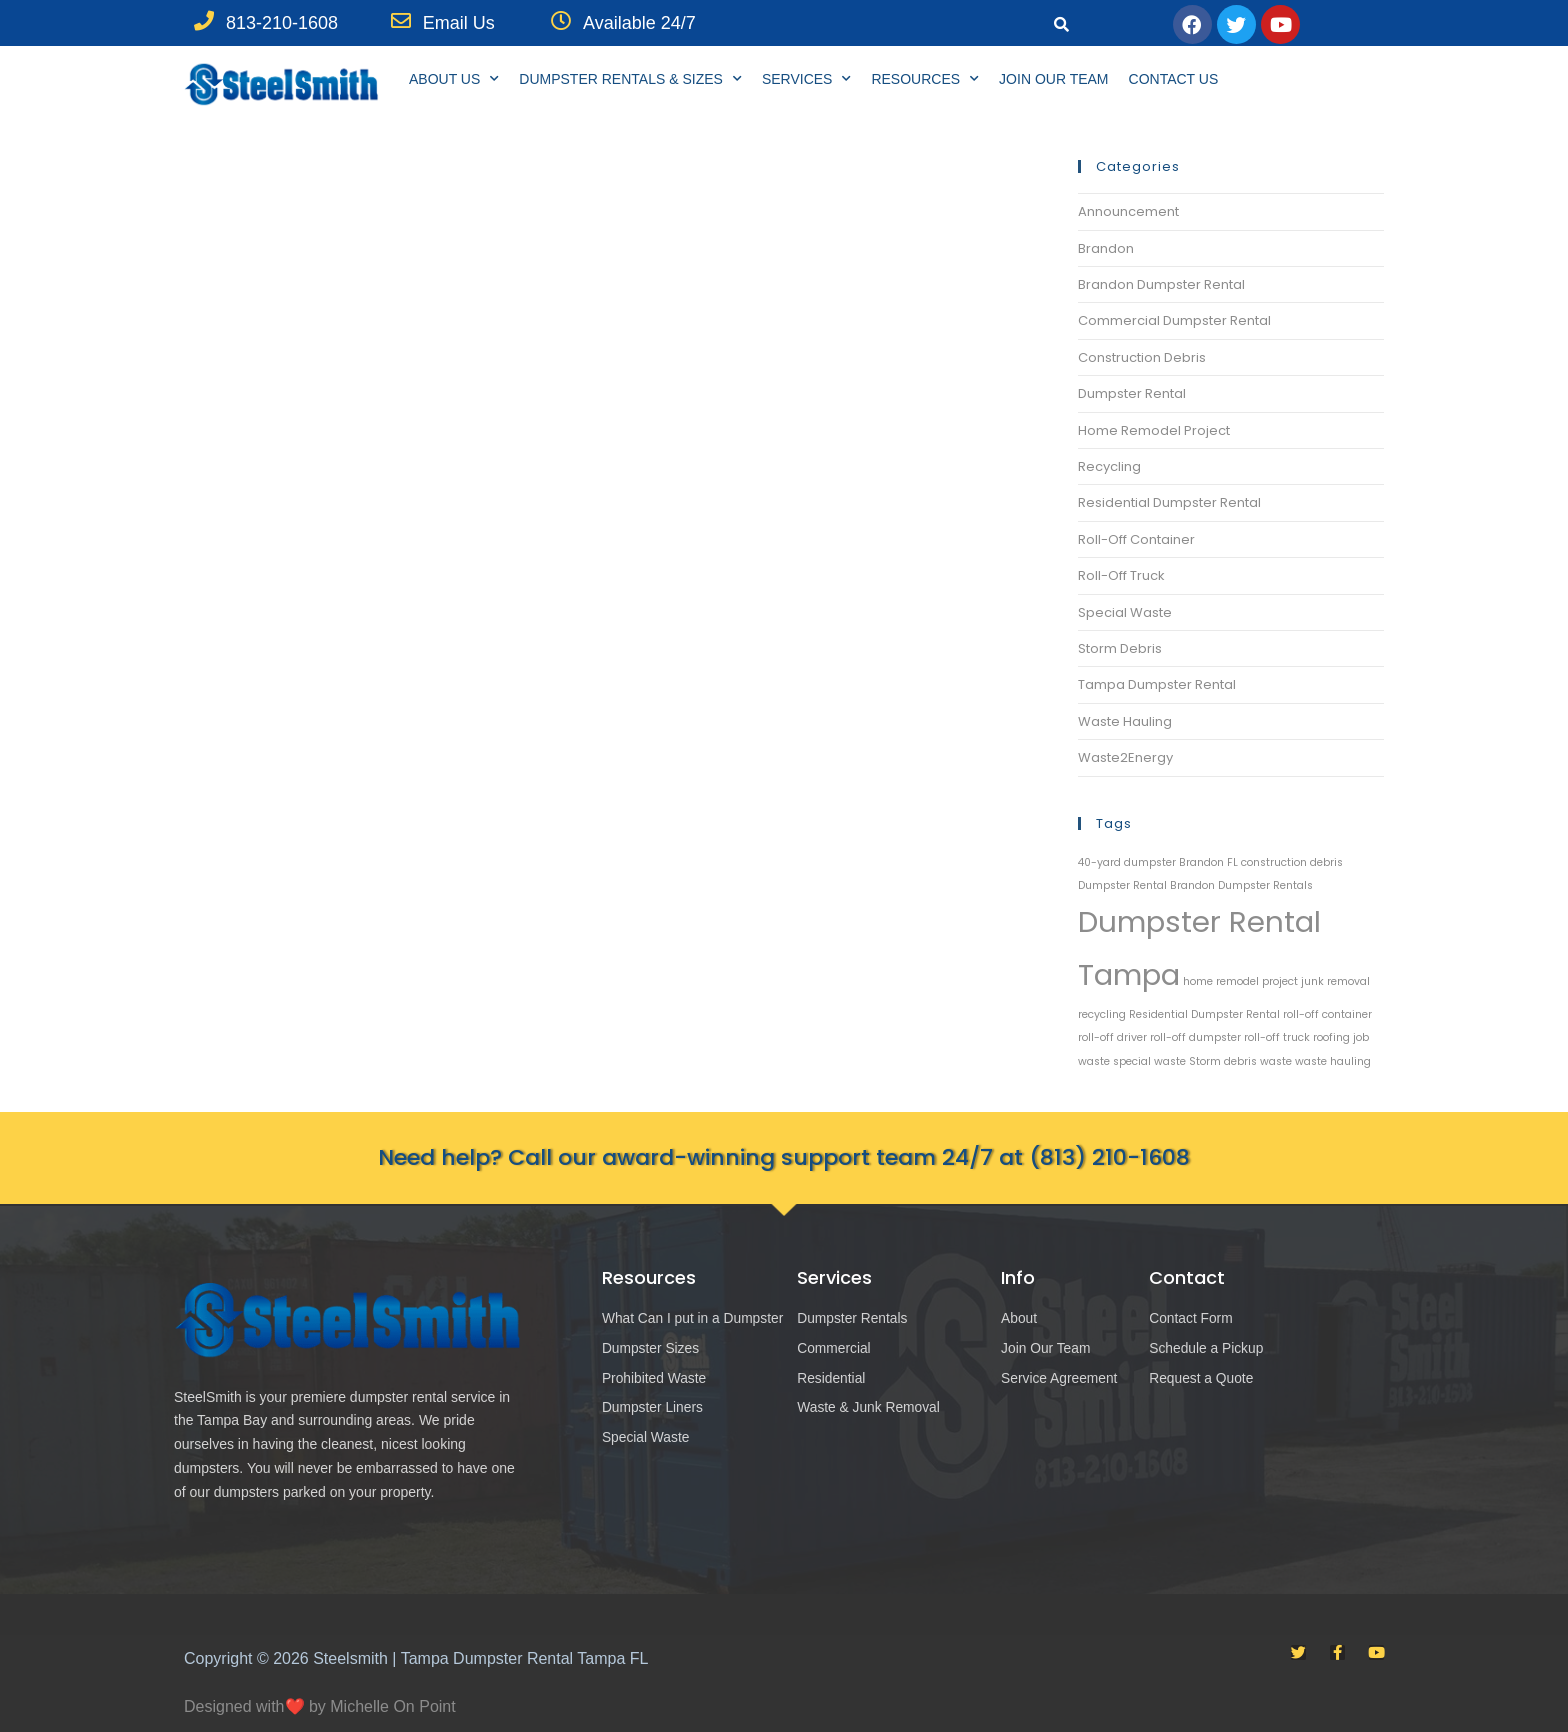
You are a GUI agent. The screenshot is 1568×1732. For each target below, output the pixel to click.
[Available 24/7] (561, 21)
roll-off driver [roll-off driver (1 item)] (1112, 1037)
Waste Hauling (1125, 721)
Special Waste (1125, 612)
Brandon (1106, 248)
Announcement (1128, 211)
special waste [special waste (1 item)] (1149, 1061)
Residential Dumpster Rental (1169, 502)
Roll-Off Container (1136, 539)
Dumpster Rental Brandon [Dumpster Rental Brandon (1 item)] (1146, 885)
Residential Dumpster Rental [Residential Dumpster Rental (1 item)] (1204, 1014)
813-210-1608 (282, 23)
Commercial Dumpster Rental (1174, 320)
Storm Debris (1120, 648)
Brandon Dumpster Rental (1161, 284)
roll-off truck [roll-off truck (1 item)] (1277, 1037)
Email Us (459, 23)
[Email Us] (401, 21)
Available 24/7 (639, 23)
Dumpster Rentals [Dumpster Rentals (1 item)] (1265, 885)
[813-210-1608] (204, 21)
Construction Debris (1142, 357)
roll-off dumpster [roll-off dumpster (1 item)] (1195, 1037)
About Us (454, 79)
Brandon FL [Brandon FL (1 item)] (1208, 862)
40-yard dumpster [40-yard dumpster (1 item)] (1127, 862)
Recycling (1109, 466)
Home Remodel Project (1154, 430)
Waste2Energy (1125, 757)
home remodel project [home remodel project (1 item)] (1240, 981)
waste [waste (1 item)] (1276, 1061)
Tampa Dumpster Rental (1157, 684)
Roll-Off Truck (1121, 575)
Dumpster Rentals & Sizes (630, 79)
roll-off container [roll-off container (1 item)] (1327, 1014)
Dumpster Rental (1132, 393)
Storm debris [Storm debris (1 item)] (1223, 1061)
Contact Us (1174, 79)
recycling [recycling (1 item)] (1102, 1014)
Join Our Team (1053, 79)
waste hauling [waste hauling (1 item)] (1333, 1061)
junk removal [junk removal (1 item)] (1335, 981)
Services (807, 79)
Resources (925, 79)
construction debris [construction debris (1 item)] (1292, 862)
